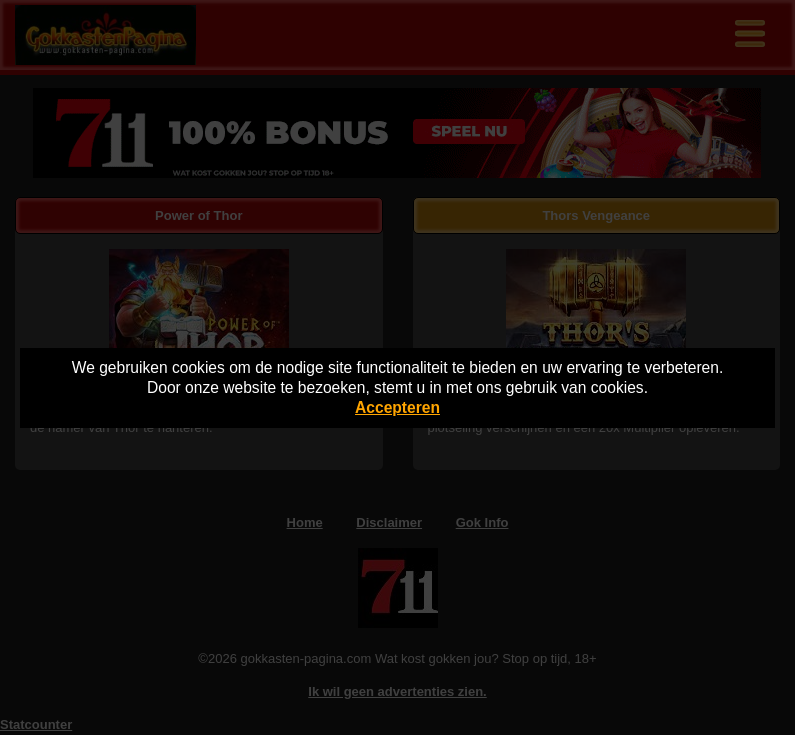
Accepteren (397, 407)
